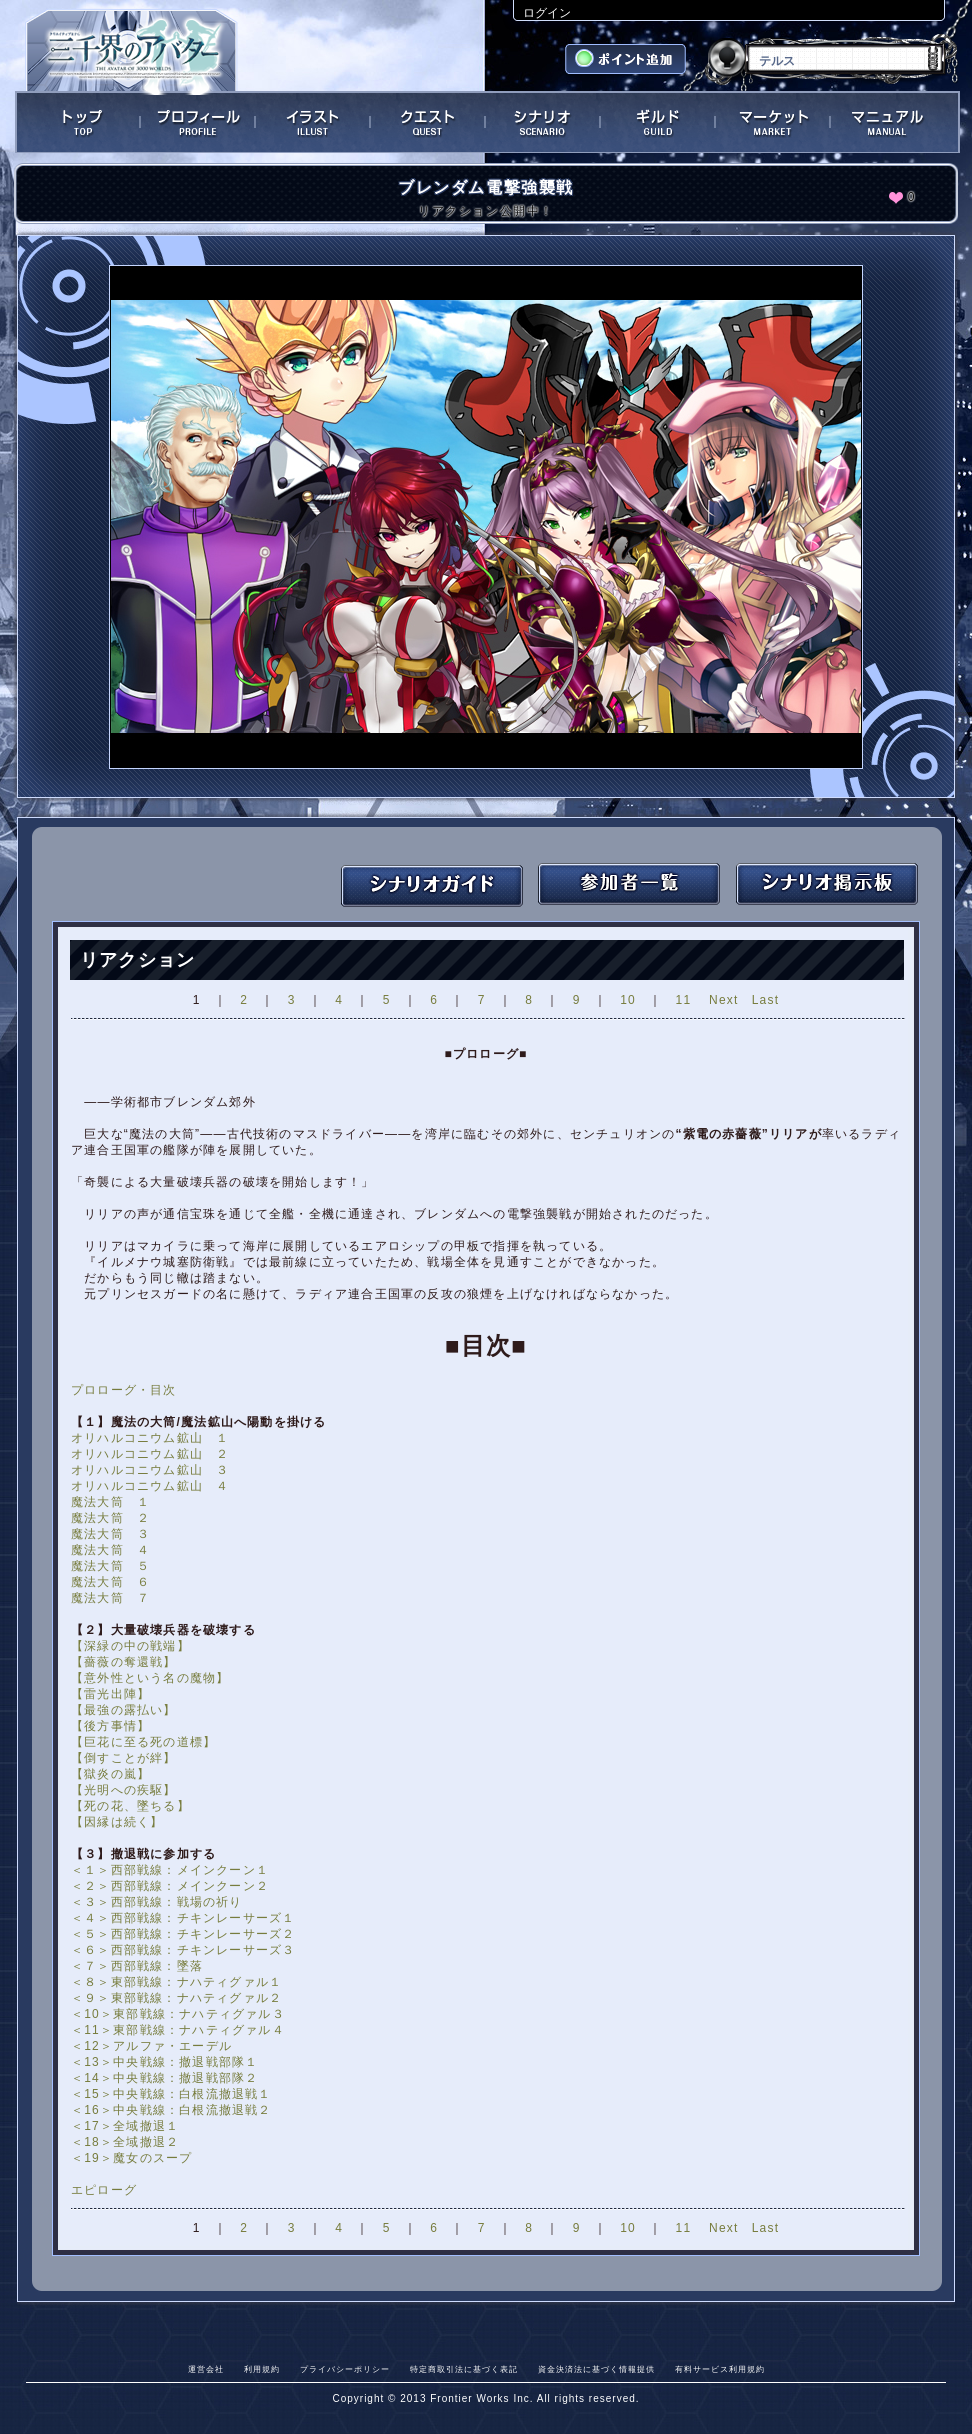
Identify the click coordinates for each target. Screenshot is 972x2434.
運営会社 (206, 2369)
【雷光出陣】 (110, 1694)
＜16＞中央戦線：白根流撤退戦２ (171, 2110)
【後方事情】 (110, 1726)
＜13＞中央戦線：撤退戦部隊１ (164, 2062)
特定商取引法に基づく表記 (464, 2369)
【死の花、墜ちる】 (130, 1806)
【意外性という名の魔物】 (150, 1678)
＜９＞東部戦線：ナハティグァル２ (176, 1998)
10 (628, 1000)
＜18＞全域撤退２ (125, 2142)
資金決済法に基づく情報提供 (596, 2369)
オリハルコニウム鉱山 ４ (150, 1486)
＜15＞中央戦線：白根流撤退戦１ (171, 2094)
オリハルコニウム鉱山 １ (150, 1438)
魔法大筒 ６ (110, 1582)
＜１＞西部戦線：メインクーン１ (170, 1870)
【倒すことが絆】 (124, 1758)
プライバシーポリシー (345, 2369)
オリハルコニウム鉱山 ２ (150, 1454)
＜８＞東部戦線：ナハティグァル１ (176, 1982)
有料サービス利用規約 (720, 2369)
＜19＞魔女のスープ (131, 2158)
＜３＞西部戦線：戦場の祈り (157, 1902)
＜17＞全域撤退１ (125, 2126)
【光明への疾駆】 (124, 1790)
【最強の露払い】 (124, 1710)
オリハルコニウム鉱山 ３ (150, 1470)
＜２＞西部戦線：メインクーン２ (170, 1886)
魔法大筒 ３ (110, 1534)
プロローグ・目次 (124, 1390)
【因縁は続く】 (117, 1822)
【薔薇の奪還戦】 (124, 1662)
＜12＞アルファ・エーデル (151, 2046)
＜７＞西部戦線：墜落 (137, 1966)
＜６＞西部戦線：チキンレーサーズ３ (183, 1950)
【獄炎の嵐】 (110, 1774)
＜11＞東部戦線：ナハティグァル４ (178, 2030)
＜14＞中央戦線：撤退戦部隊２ (164, 2078)
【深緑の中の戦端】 (130, 1646)
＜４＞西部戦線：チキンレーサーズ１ (183, 1918)
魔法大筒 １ (110, 1502)
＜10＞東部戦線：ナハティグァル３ (178, 2014)
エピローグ (104, 2190)
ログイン (547, 13)
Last (765, 1000)
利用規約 (262, 2369)
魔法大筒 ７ (110, 1598)
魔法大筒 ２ (110, 1518)
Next (723, 1000)
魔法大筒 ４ (110, 1550)
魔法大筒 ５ (110, 1566)
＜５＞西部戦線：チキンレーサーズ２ (183, 1934)
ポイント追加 (627, 61)
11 (684, 1000)
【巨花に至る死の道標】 (143, 1742)
